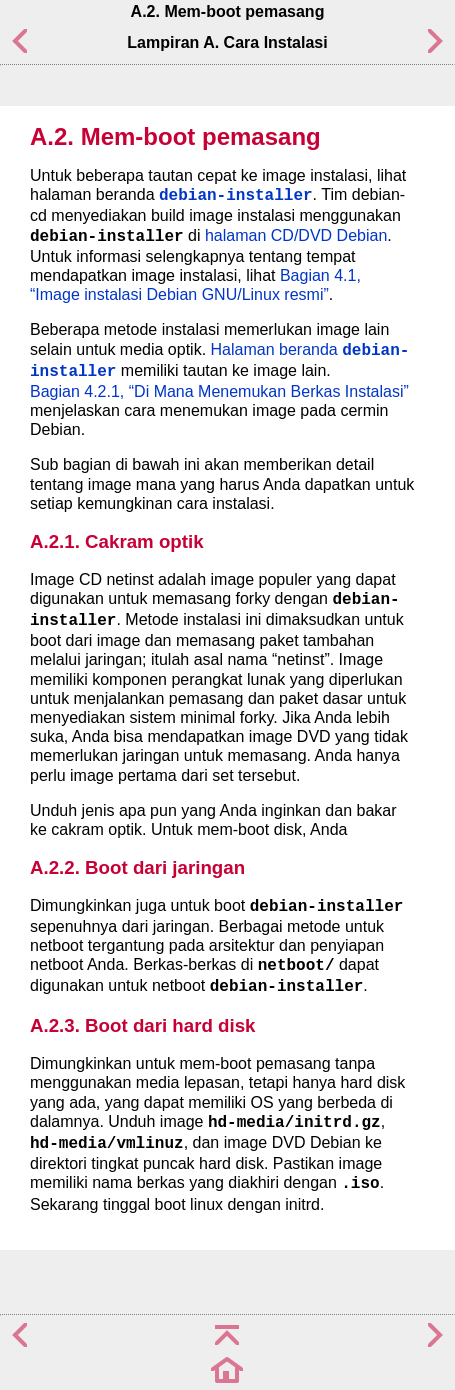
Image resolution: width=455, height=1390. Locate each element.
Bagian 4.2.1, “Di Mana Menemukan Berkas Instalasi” (219, 391)
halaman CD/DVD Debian (296, 235)
